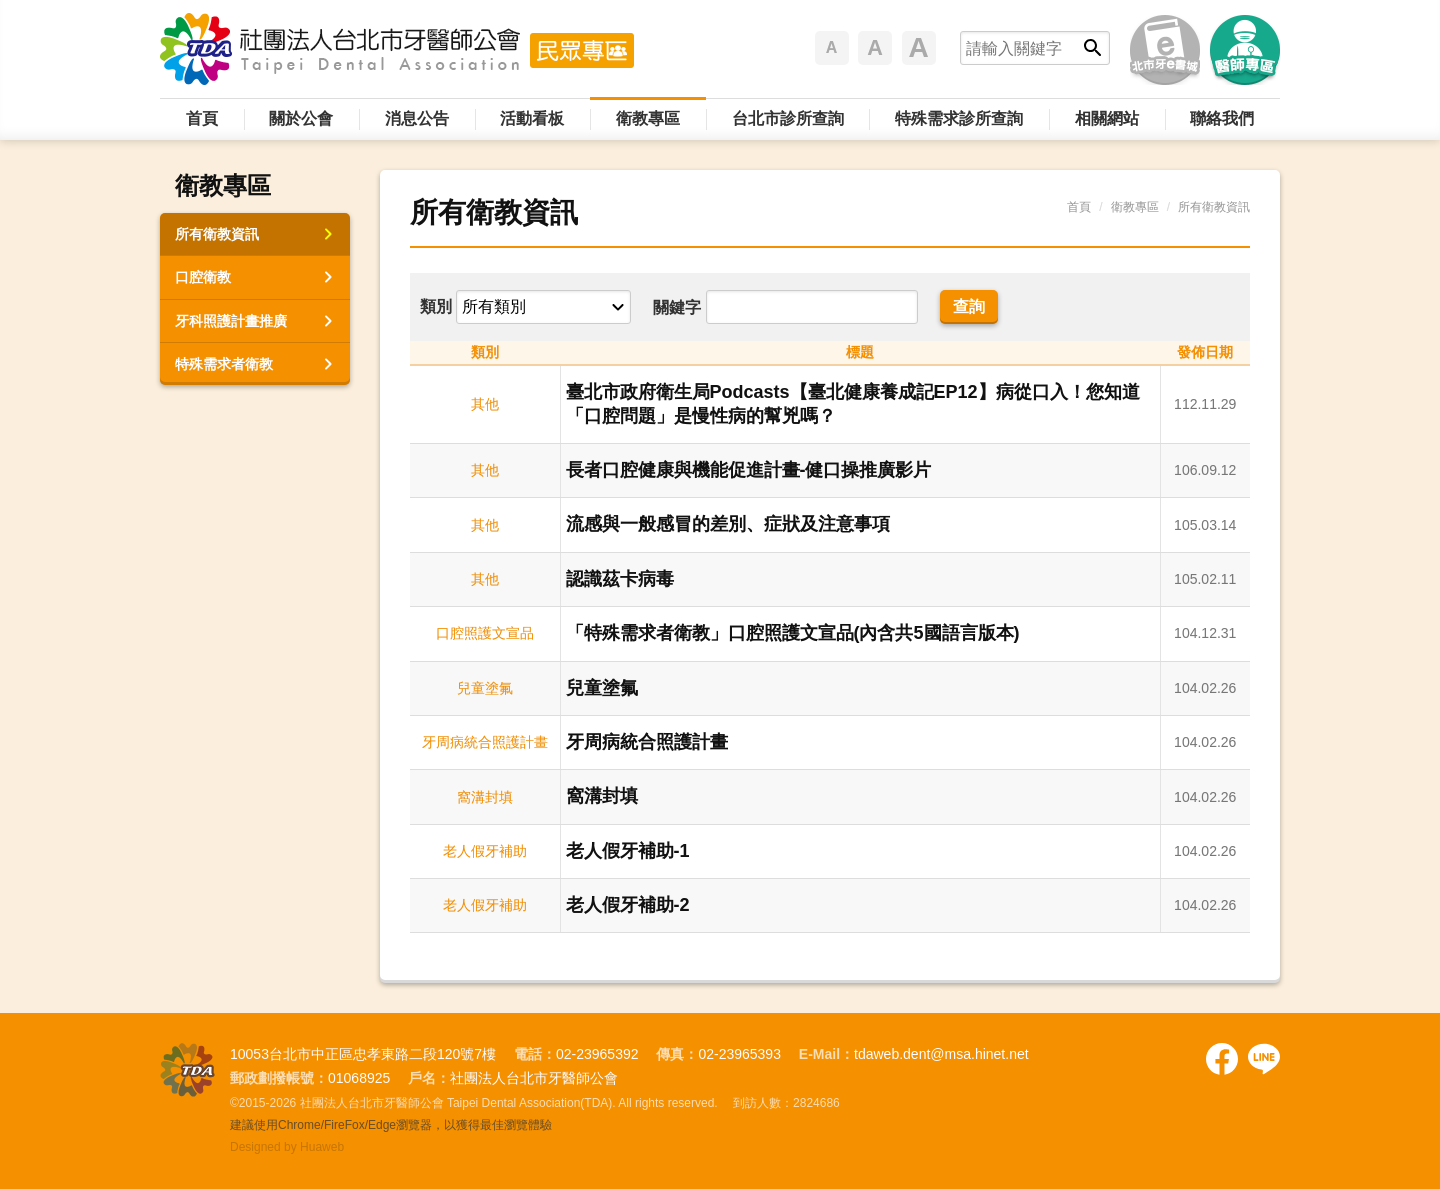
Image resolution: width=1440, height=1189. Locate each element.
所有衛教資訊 (217, 234)
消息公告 (417, 118)
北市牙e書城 (1165, 50)
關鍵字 (677, 307)
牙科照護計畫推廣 (231, 321)
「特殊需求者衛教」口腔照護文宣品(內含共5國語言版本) (793, 633)
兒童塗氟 (602, 688)
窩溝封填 (602, 796)
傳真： (677, 1054)
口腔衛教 (203, 277)
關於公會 (301, 118)
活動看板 (532, 118)
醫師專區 (1245, 50)
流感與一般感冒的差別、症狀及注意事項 (728, 524)
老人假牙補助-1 (628, 851)
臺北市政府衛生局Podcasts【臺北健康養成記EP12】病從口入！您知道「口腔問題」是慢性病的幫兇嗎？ (853, 403)
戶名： (429, 1078)
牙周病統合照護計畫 (647, 742)
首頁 (202, 118)
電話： (535, 1054)
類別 (436, 306)
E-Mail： (826, 1054)
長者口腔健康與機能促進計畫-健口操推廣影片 (749, 470)
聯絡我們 (1222, 118)
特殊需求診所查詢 (959, 118)
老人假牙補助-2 (628, 905)
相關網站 (1107, 118)
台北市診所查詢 (788, 118)
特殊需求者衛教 (224, 364)
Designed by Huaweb (287, 1147)
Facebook (1222, 1059)
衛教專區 (648, 118)
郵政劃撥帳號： (279, 1078)
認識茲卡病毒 (620, 579)
